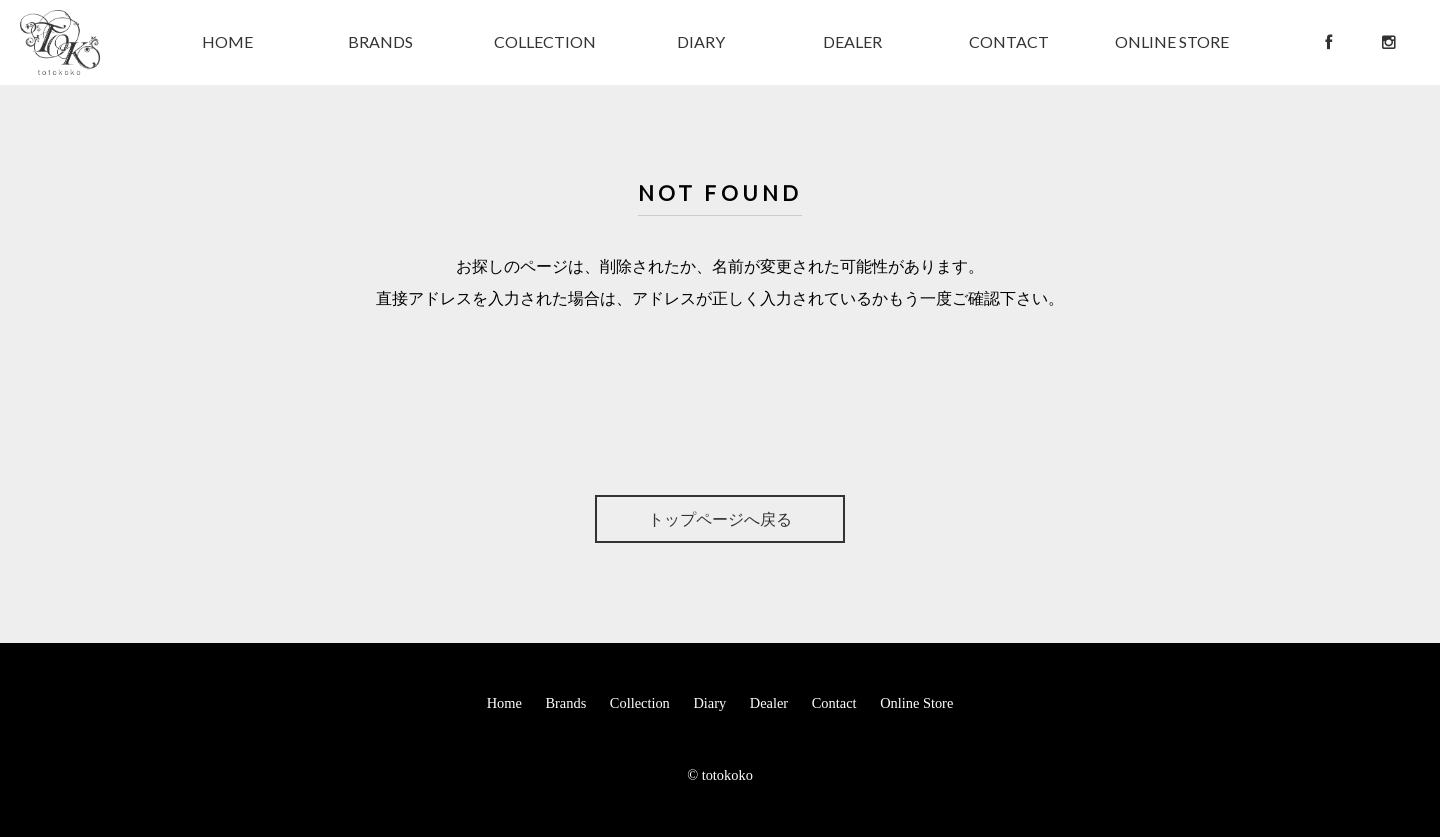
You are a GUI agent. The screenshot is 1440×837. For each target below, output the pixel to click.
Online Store (916, 703)
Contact (834, 703)
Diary (709, 703)
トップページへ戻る (720, 518)
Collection (640, 703)
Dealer (769, 703)
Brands (565, 703)
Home (504, 703)
